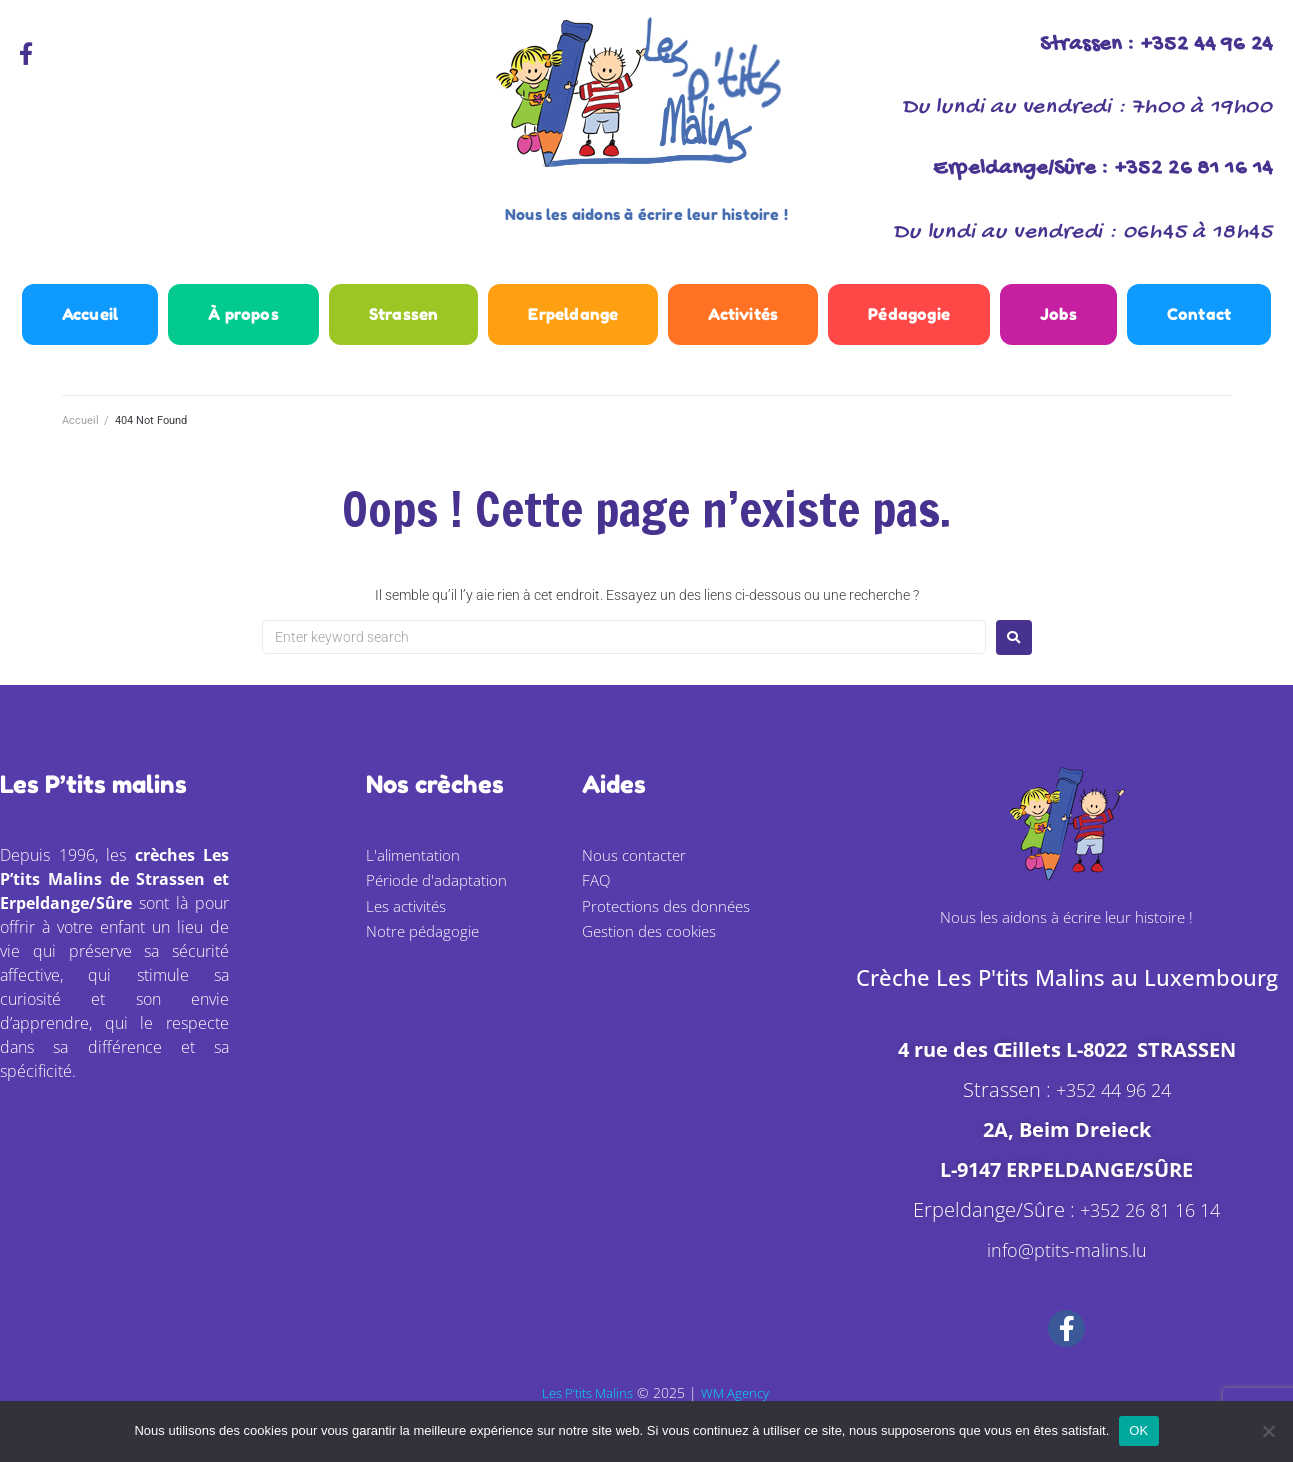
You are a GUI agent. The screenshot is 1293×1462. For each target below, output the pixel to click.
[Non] (1268, 1431)
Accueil (80, 439)
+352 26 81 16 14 (1150, 1228)
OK (1138, 1430)
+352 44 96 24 (1113, 1108)
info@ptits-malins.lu (1066, 1268)
